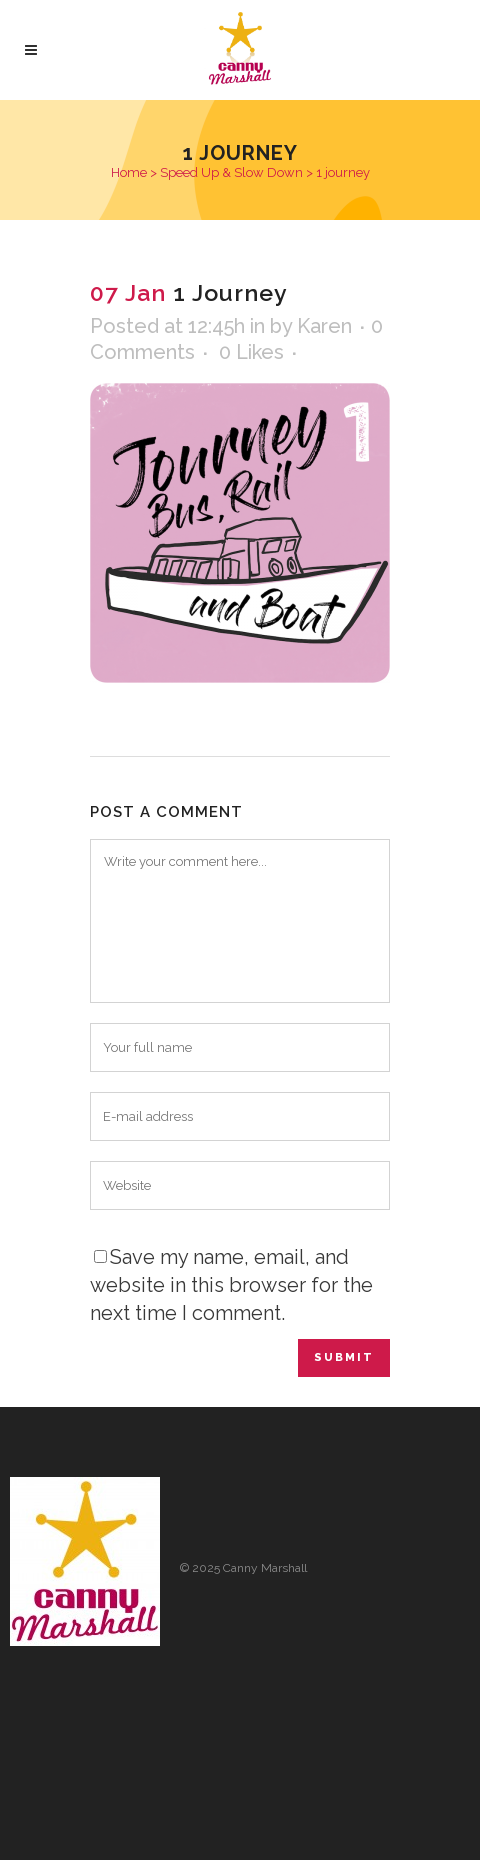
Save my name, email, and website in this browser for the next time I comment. (231, 1285)
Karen (324, 326)
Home (129, 172)
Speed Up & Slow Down (231, 172)
